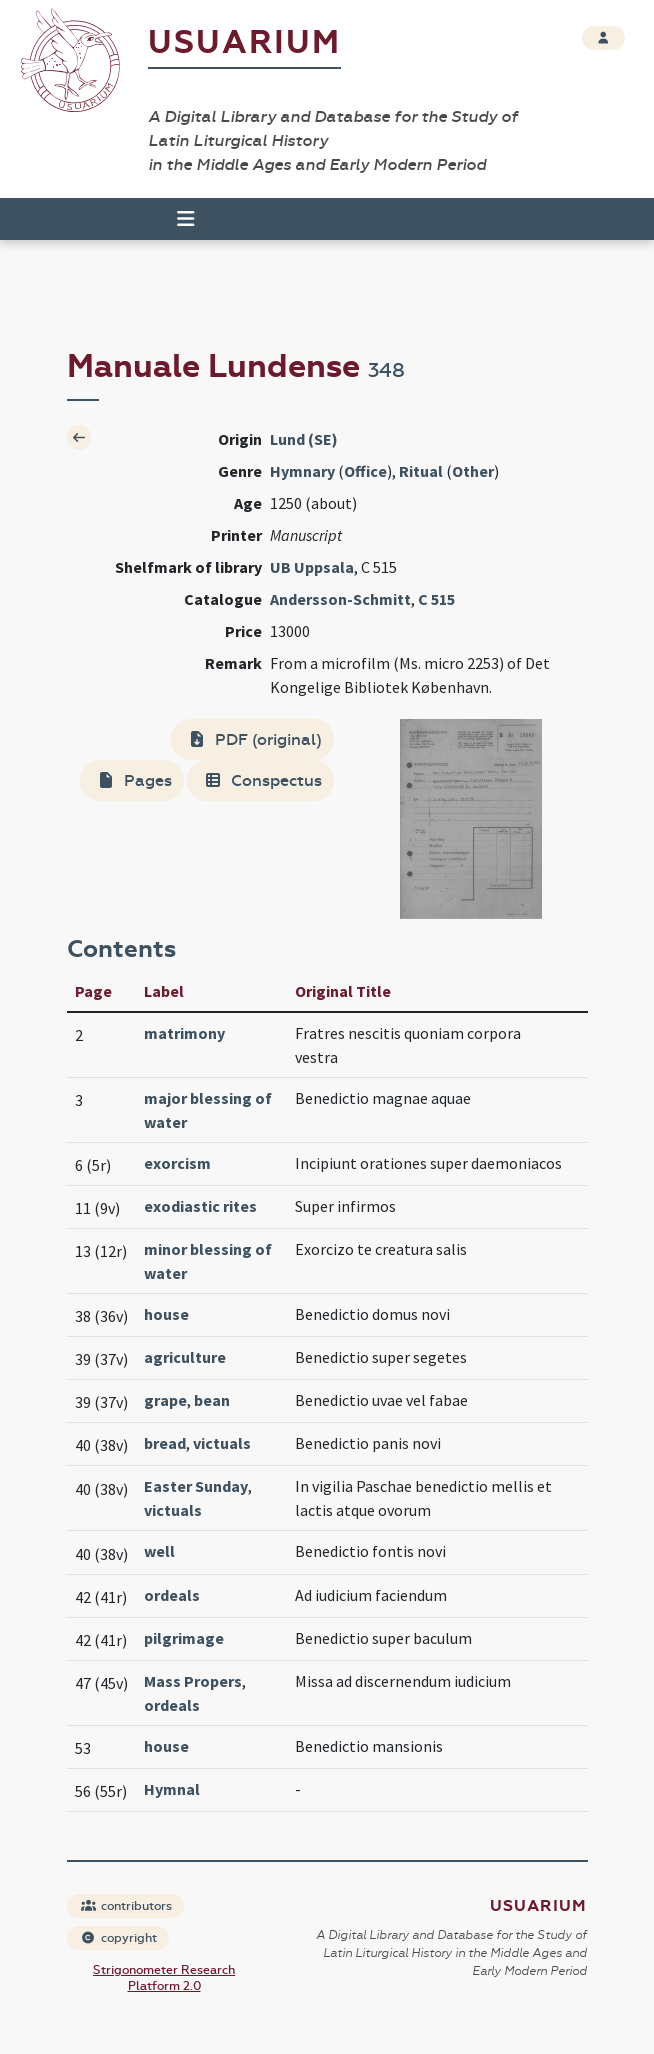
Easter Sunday (196, 1486)
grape (165, 1400)
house (166, 1314)
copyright (119, 1938)
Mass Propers (193, 1681)
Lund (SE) (304, 439)
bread (165, 1443)
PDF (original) (254, 739)
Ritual (421, 471)
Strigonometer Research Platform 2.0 (164, 1978)
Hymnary (302, 471)
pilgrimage (184, 1638)
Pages (134, 780)
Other (473, 471)
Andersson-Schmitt (340, 599)
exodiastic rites (200, 1206)
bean (212, 1400)
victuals (222, 1443)
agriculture (185, 1357)
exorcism (177, 1163)
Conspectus (262, 780)
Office (365, 471)
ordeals (172, 1595)
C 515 (436, 599)
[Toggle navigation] (177, 219)
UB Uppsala (312, 567)
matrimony (184, 1033)
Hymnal (172, 1789)
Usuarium (244, 42)
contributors (126, 1906)
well (159, 1551)
